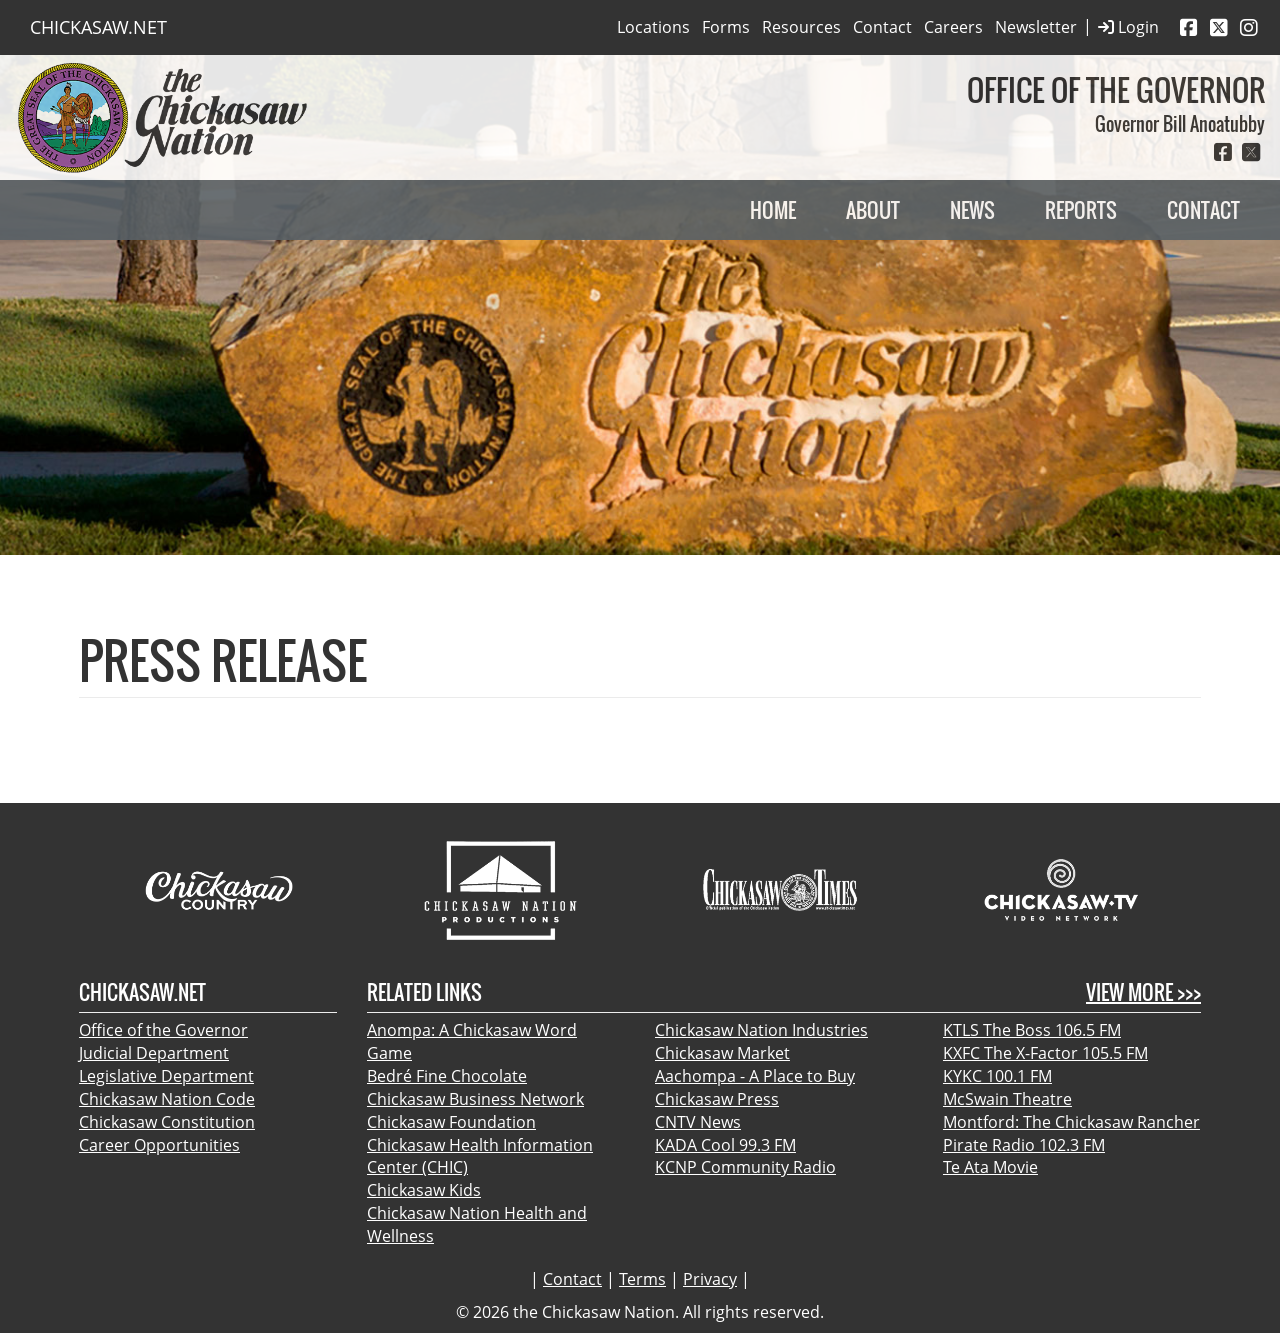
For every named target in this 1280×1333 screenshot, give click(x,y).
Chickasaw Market (722, 1053)
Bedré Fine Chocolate (447, 1076)
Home (773, 210)
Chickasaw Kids (424, 1190)
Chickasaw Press (717, 1099)
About (873, 210)
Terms (642, 1279)
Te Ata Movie (990, 1167)
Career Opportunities (159, 1145)
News (972, 210)
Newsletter (1036, 27)
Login (1128, 27)
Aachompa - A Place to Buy (755, 1076)
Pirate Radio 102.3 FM (1024, 1145)
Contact (882, 27)
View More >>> (1143, 992)
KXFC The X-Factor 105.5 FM (1045, 1053)
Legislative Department (166, 1076)
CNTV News (698, 1122)
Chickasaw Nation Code (167, 1099)
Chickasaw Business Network (475, 1099)
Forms (726, 27)
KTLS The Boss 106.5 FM (1032, 1030)
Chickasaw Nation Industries (761, 1030)
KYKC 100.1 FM (997, 1076)
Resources (801, 27)
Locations (653, 27)
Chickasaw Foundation (451, 1122)
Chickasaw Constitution (167, 1122)
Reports (1081, 210)
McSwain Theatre (1007, 1099)
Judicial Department (154, 1053)
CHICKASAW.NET (98, 27)
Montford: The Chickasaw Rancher (1071, 1122)
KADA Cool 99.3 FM (725, 1145)
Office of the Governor (163, 1030)
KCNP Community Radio (745, 1167)
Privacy (710, 1279)
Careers (953, 27)
